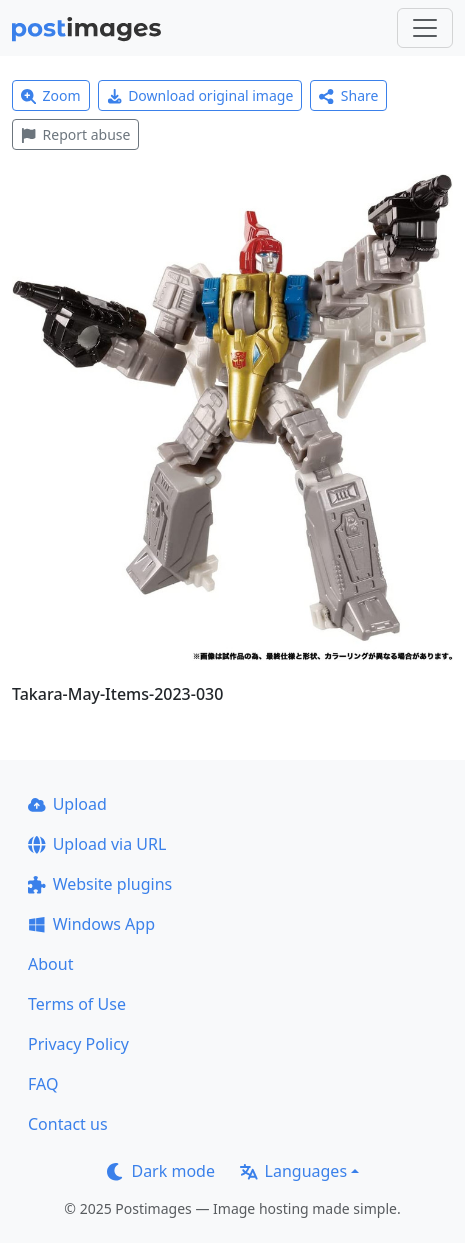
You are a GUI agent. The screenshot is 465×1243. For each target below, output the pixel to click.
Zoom (51, 95)
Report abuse (75, 134)
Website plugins (100, 884)
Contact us (68, 1124)
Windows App (91, 924)
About (50, 964)
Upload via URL (97, 844)
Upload (67, 804)
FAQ (43, 1084)
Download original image (200, 95)
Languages (293, 1171)
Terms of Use (77, 1004)
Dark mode (161, 1171)
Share (348, 95)
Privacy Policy (78, 1044)
